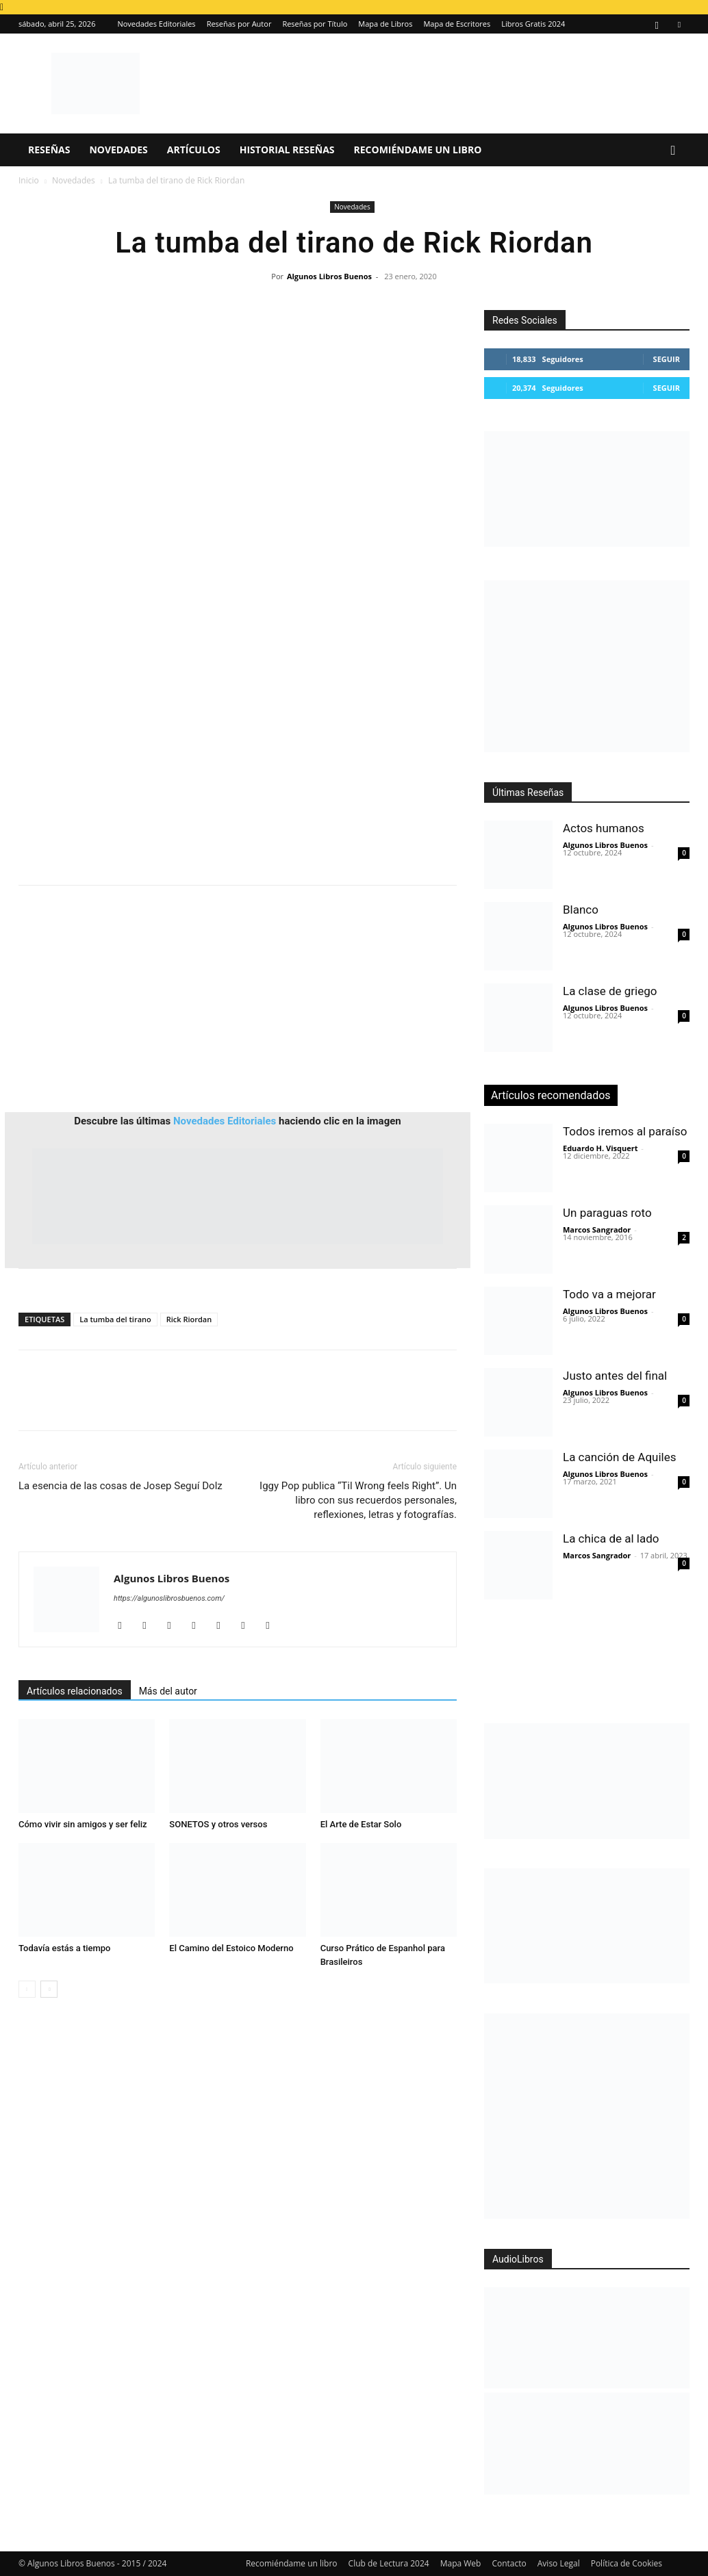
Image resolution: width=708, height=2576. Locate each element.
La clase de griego (610, 991)
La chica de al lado (611, 1538)
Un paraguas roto (607, 1213)
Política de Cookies (626, 2563)
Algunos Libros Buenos (329, 276)
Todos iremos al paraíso (625, 1131)
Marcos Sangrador (597, 1229)
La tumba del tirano (115, 1319)
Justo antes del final (615, 1375)
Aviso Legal (559, 2563)
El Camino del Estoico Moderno (231, 1948)
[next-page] (49, 1989)
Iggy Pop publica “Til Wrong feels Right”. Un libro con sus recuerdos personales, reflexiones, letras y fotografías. (358, 1500)
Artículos (193, 149)
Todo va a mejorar (609, 1294)
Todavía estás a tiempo (64, 1948)
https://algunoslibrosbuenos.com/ (169, 1598)
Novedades (118, 149)
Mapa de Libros (385, 23)
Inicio (28, 180)
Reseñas (49, 149)
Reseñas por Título (314, 23)
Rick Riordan (189, 1319)
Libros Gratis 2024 (533, 23)
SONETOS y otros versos (218, 1824)
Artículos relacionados (75, 1691)
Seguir (666, 359)
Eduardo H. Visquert (600, 1148)
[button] (673, 150)
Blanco (580, 909)
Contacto (509, 2563)
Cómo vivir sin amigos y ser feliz (82, 1824)
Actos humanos (603, 828)
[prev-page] (27, 1989)
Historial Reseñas (287, 149)
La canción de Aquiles (619, 1457)
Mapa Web (460, 2563)
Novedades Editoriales (156, 23)
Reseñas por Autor (239, 23)
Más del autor (168, 1691)
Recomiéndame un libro (418, 149)
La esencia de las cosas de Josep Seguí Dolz (120, 1486)
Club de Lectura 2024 (389, 2563)
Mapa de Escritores (456, 23)
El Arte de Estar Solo (361, 1824)
